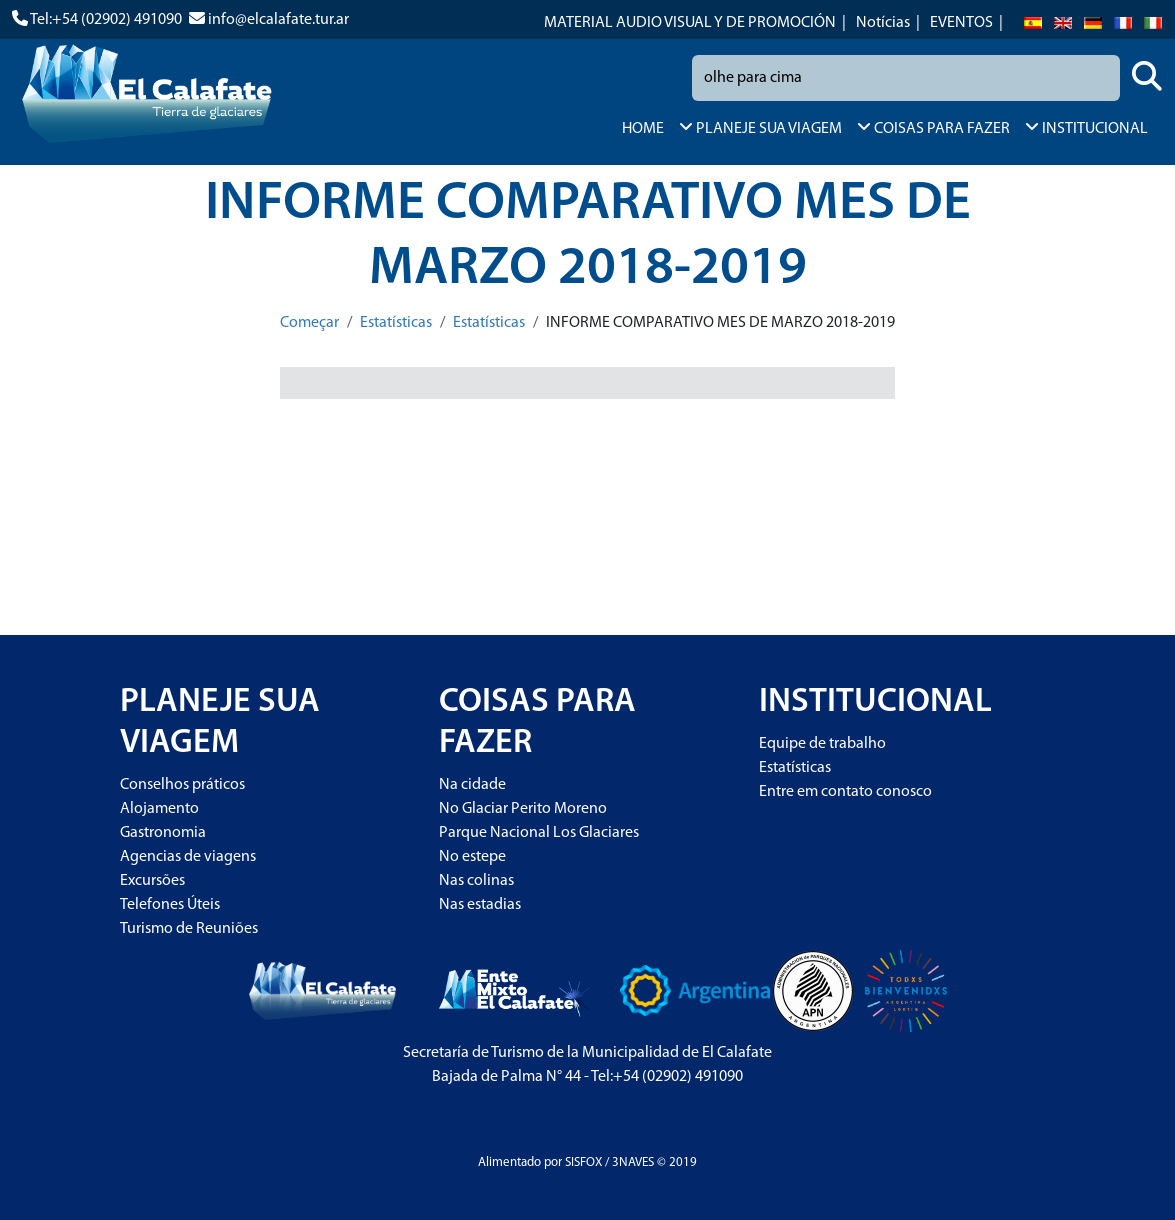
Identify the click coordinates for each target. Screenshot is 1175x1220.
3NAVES (633, 1162)
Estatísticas (396, 323)
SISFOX (583, 1162)
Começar (309, 323)
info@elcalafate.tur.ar (278, 20)
